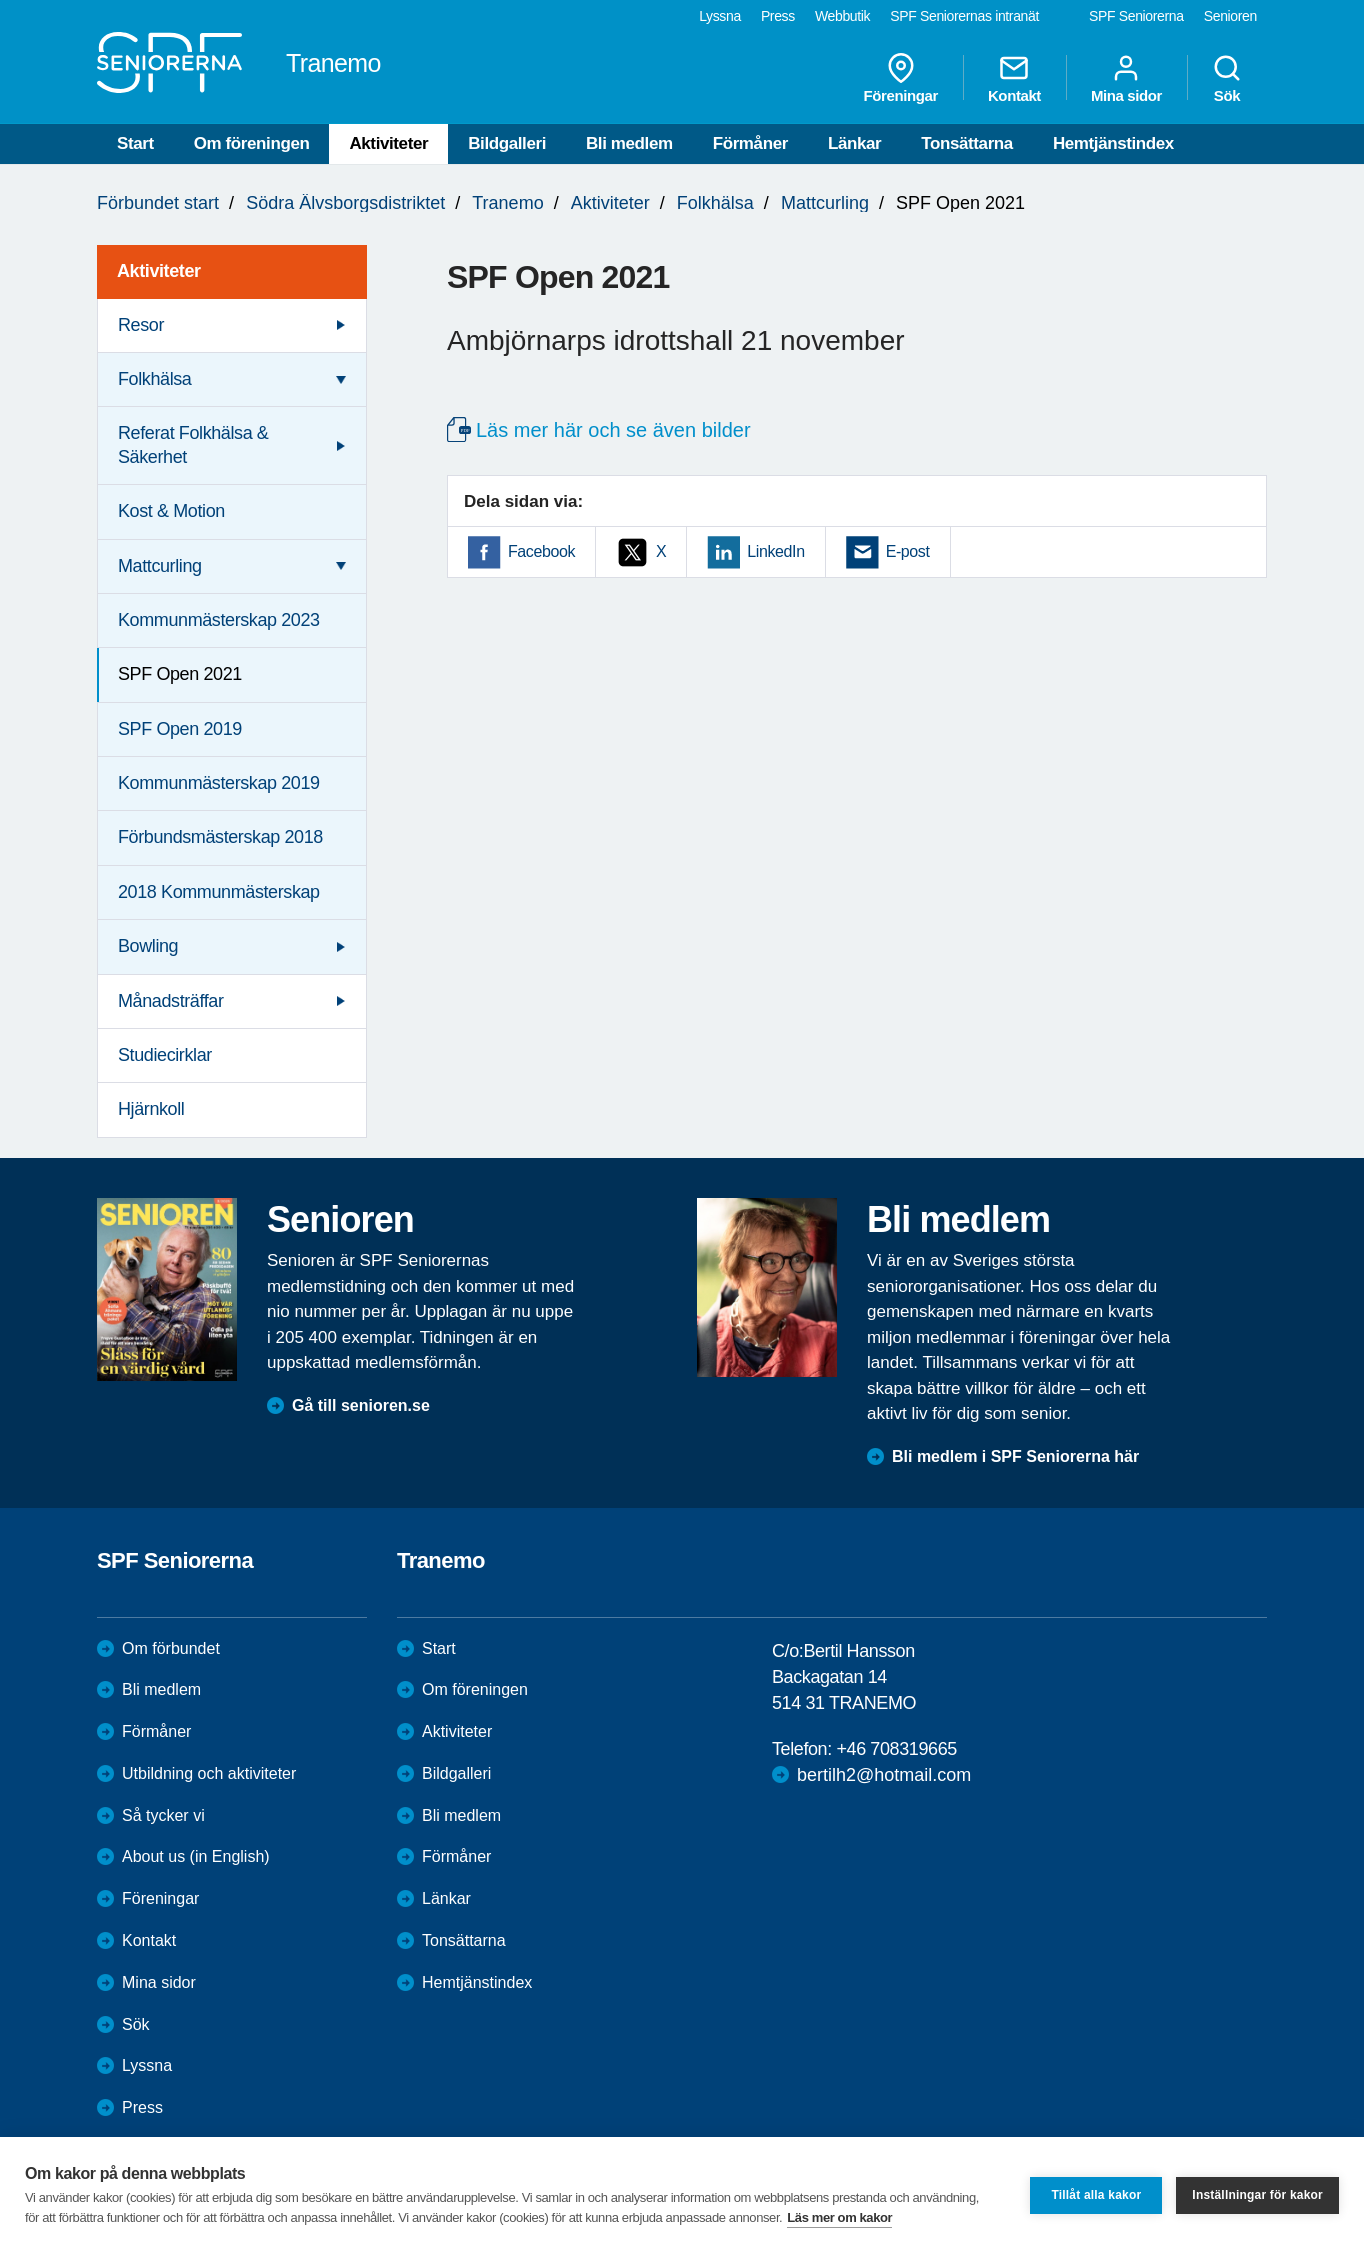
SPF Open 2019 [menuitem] (180, 729)
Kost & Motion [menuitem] (171, 511)
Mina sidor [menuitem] (1126, 78)
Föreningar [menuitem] (901, 78)
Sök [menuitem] (1227, 78)
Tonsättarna (967, 143)
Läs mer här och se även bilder (613, 430)
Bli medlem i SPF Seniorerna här (1015, 1456)
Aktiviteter (388, 143)
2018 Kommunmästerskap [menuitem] (219, 892)
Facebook (541, 551)
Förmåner (750, 143)
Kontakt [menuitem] (1014, 78)
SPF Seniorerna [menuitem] (1136, 16)
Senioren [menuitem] (1230, 16)
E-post (908, 551)
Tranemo (507, 203)
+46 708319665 (896, 1749)
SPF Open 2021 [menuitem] (180, 674)
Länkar (854, 143)
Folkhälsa (715, 203)
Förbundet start (158, 203)
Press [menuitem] (778, 16)
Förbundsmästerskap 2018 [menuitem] (220, 837)
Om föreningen (252, 143)
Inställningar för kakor (1257, 2195)
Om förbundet (171, 1648)
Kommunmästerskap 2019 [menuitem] (219, 783)
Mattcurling (825, 203)
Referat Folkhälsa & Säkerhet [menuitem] (193, 444)
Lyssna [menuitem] (720, 16)
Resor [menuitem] (141, 325)
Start (135, 143)
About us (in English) (196, 1856)
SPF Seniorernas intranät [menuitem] (964, 16)
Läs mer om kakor (839, 2217)
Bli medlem (629, 143)
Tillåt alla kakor (1096, 2195)
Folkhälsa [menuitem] (154, 379)
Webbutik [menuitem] (842, 16)
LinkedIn (775, 551)
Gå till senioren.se (361, 1405)
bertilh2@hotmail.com (884, 1775)
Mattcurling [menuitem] (160, 566)
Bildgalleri (507, 143)
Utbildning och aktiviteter (209, 1773)
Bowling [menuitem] (148, 946)
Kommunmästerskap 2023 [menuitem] (219, 620)
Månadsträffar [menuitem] (171, 1001)
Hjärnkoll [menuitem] (151, 1109)
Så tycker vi (163, 1815)
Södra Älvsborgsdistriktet (345, 203)
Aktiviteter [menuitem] (159, 271)
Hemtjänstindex (1113, 143)
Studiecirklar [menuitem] (165, 1055)
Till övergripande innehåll (0, 0)
